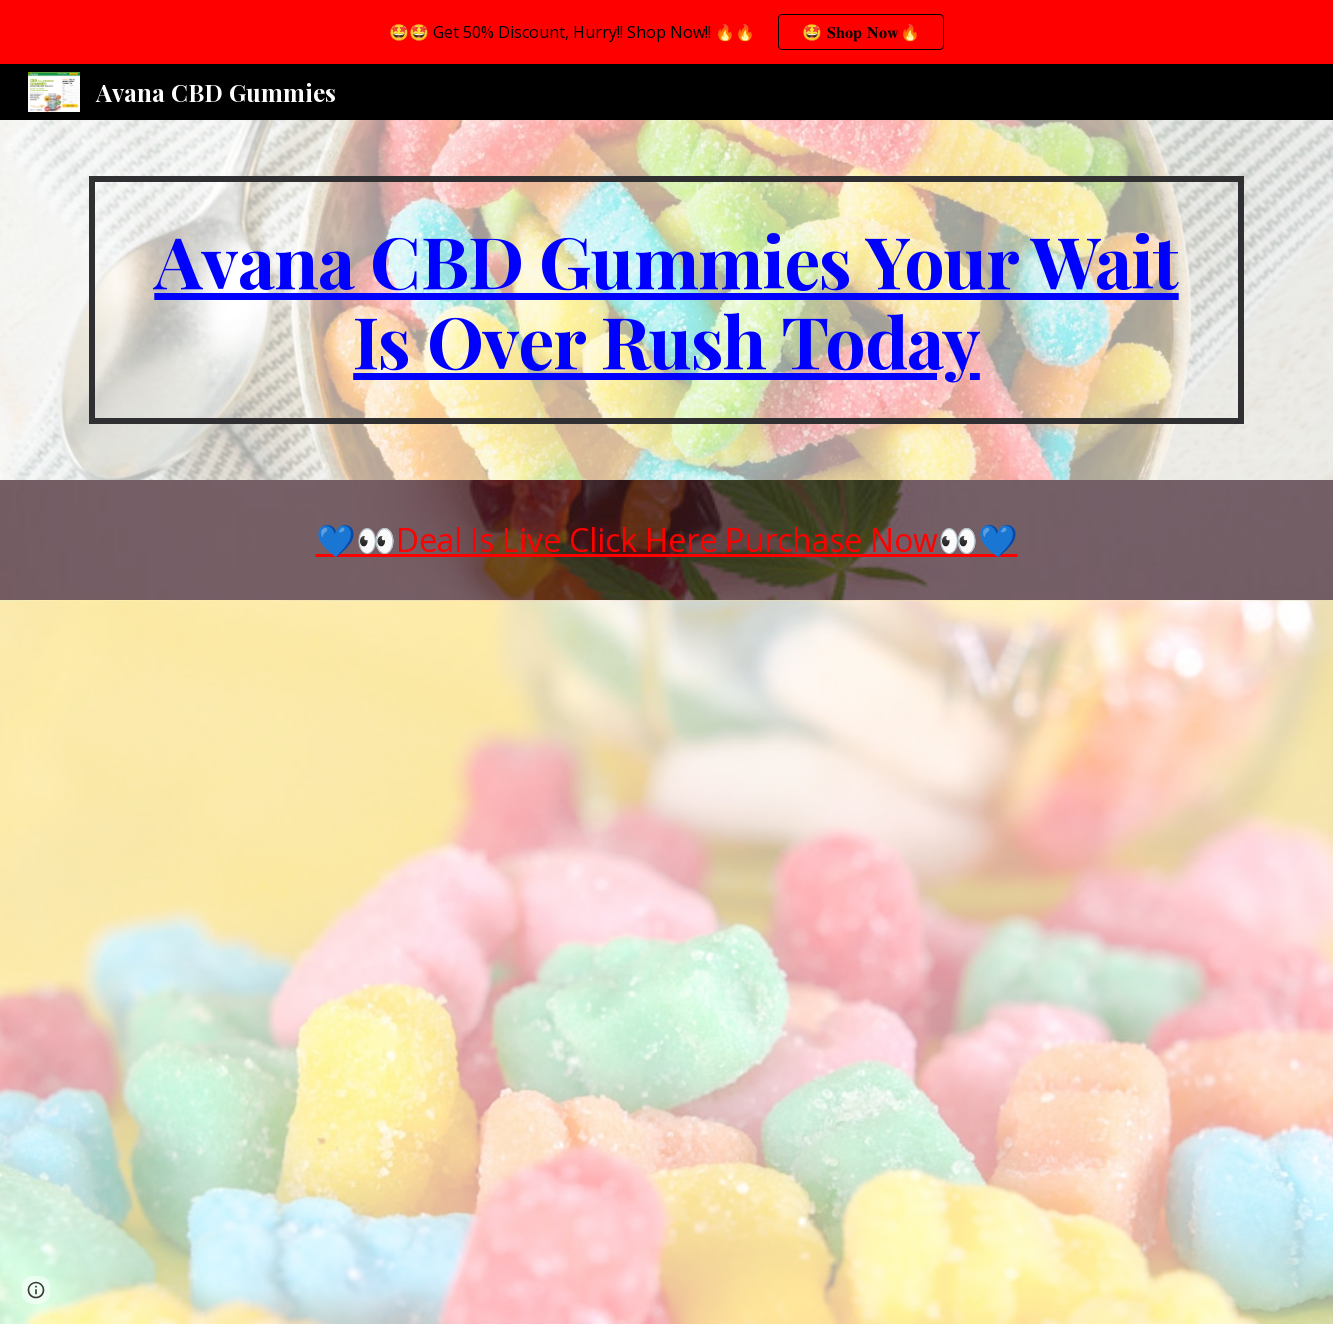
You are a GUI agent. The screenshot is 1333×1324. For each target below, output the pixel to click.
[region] (666, 32)
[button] (36, 1290)
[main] (666, 300)
